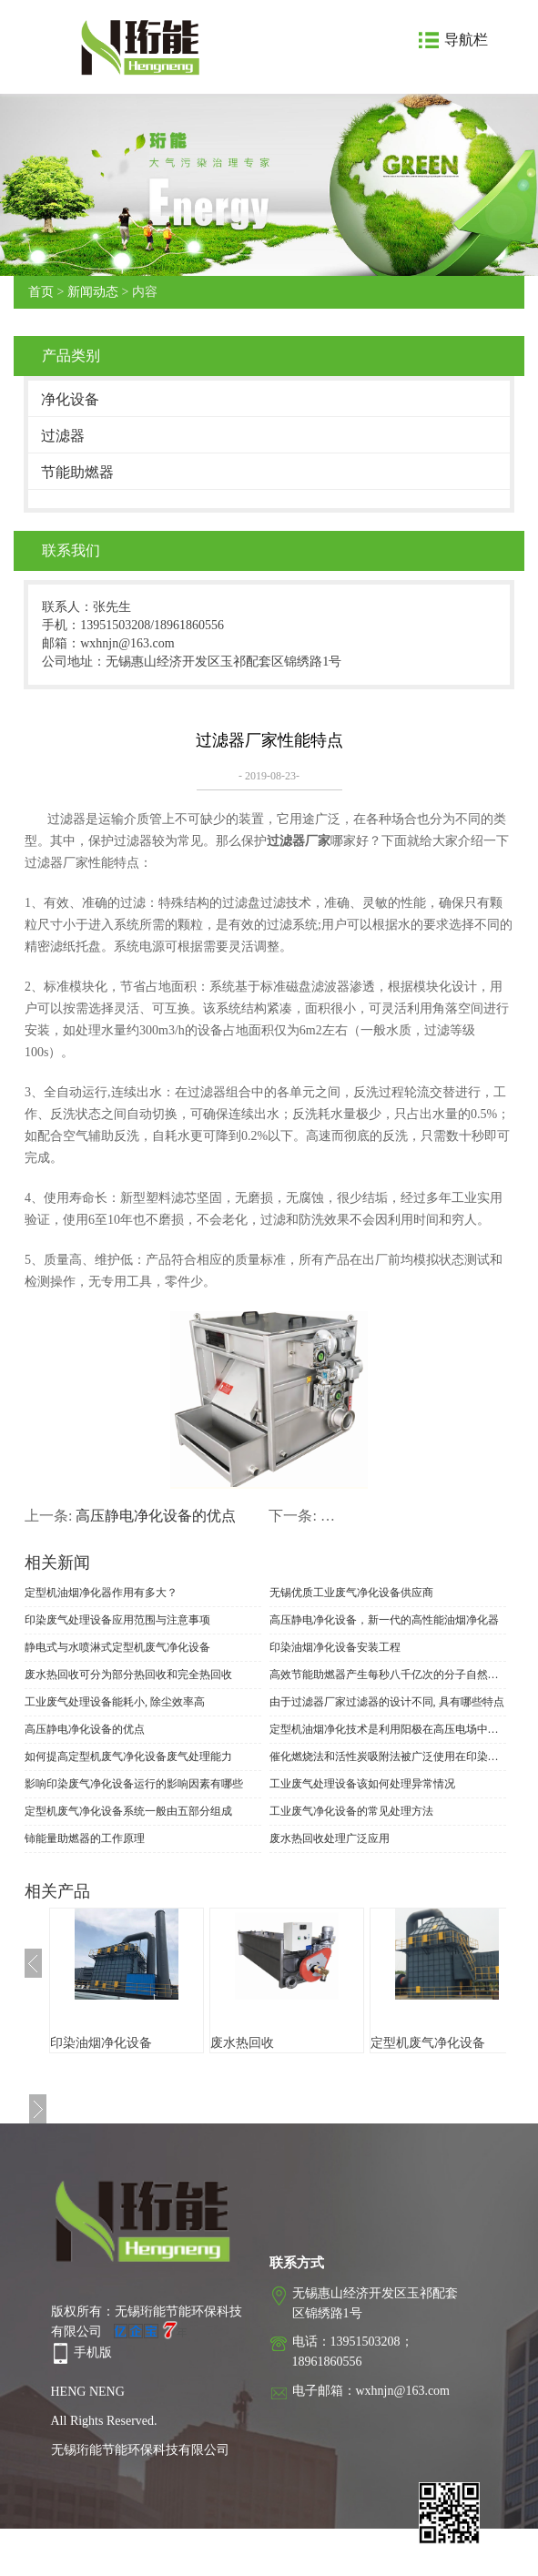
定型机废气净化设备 (428, 2043)
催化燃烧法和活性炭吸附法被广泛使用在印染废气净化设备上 (387, 1756)
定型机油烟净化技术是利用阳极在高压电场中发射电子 (387, 1729)
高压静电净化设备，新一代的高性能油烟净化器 (384, 1620)
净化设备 (70, 399)
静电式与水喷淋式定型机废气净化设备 (117, 1647)
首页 (41, 292)
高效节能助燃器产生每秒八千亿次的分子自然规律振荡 (387, 1674)
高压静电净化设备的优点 (156, 1515)
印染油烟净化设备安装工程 (335, 1647)
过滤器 (63, 435)
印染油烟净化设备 (101, 2043)
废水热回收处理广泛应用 (329, 1838)
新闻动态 (92, 292)
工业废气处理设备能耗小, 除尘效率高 (115, 1701)
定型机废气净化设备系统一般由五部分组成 (128, 1811)
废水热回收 (242, 2043)
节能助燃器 (77, 472)
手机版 (93, 2352)
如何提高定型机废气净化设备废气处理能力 (128, 1756)
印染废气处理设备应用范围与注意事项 (117, 1620)
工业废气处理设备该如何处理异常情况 (362, 1783)
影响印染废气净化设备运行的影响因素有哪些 (134, 1783)
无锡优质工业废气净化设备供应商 (351, 1592)
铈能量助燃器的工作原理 (85, 1838)
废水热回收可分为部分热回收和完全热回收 (128, 1674)
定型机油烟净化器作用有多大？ (101, 1592)
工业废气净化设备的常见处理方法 (351, 1811)
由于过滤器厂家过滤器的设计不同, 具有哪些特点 (386, 1701)
